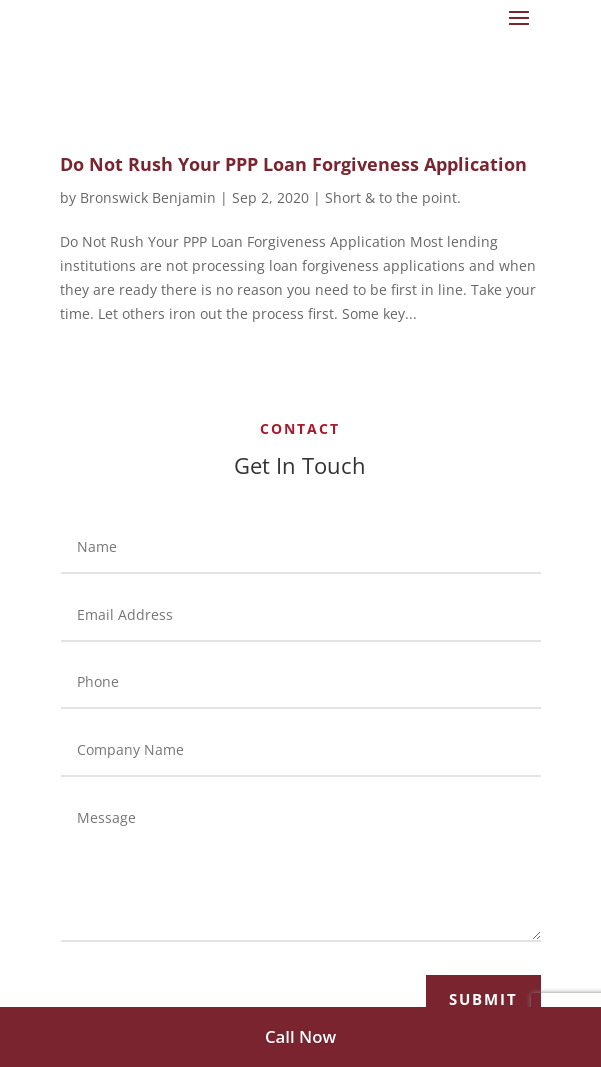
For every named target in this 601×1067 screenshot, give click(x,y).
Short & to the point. (393, 197)
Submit (483, 999)
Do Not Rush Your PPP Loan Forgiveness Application (293, 164)
